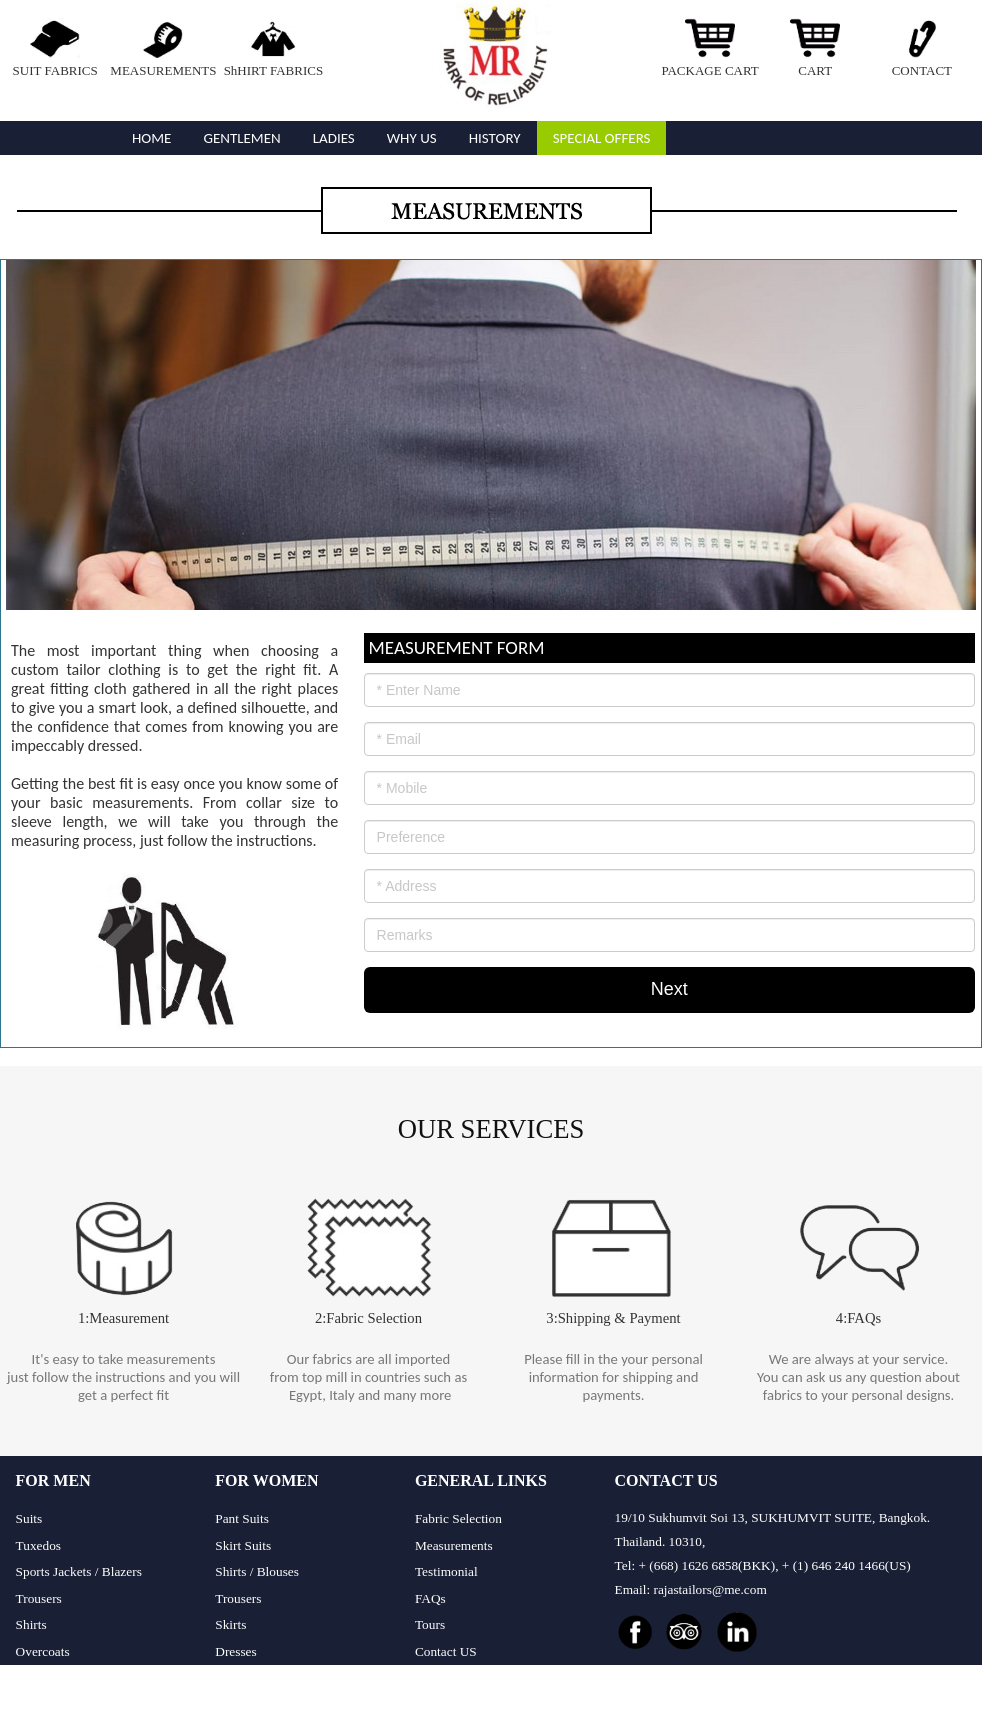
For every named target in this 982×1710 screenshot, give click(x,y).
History (495, 138)
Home (151, 138)
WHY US (412, 138)
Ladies (334, 138)
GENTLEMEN (241, 138)
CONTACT (922, 70)
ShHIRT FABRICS (274, 70)
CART (815, 70)
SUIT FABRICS (55, 70)
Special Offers (602, 138)
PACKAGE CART (709, 70)
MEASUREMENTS (163, 70)
